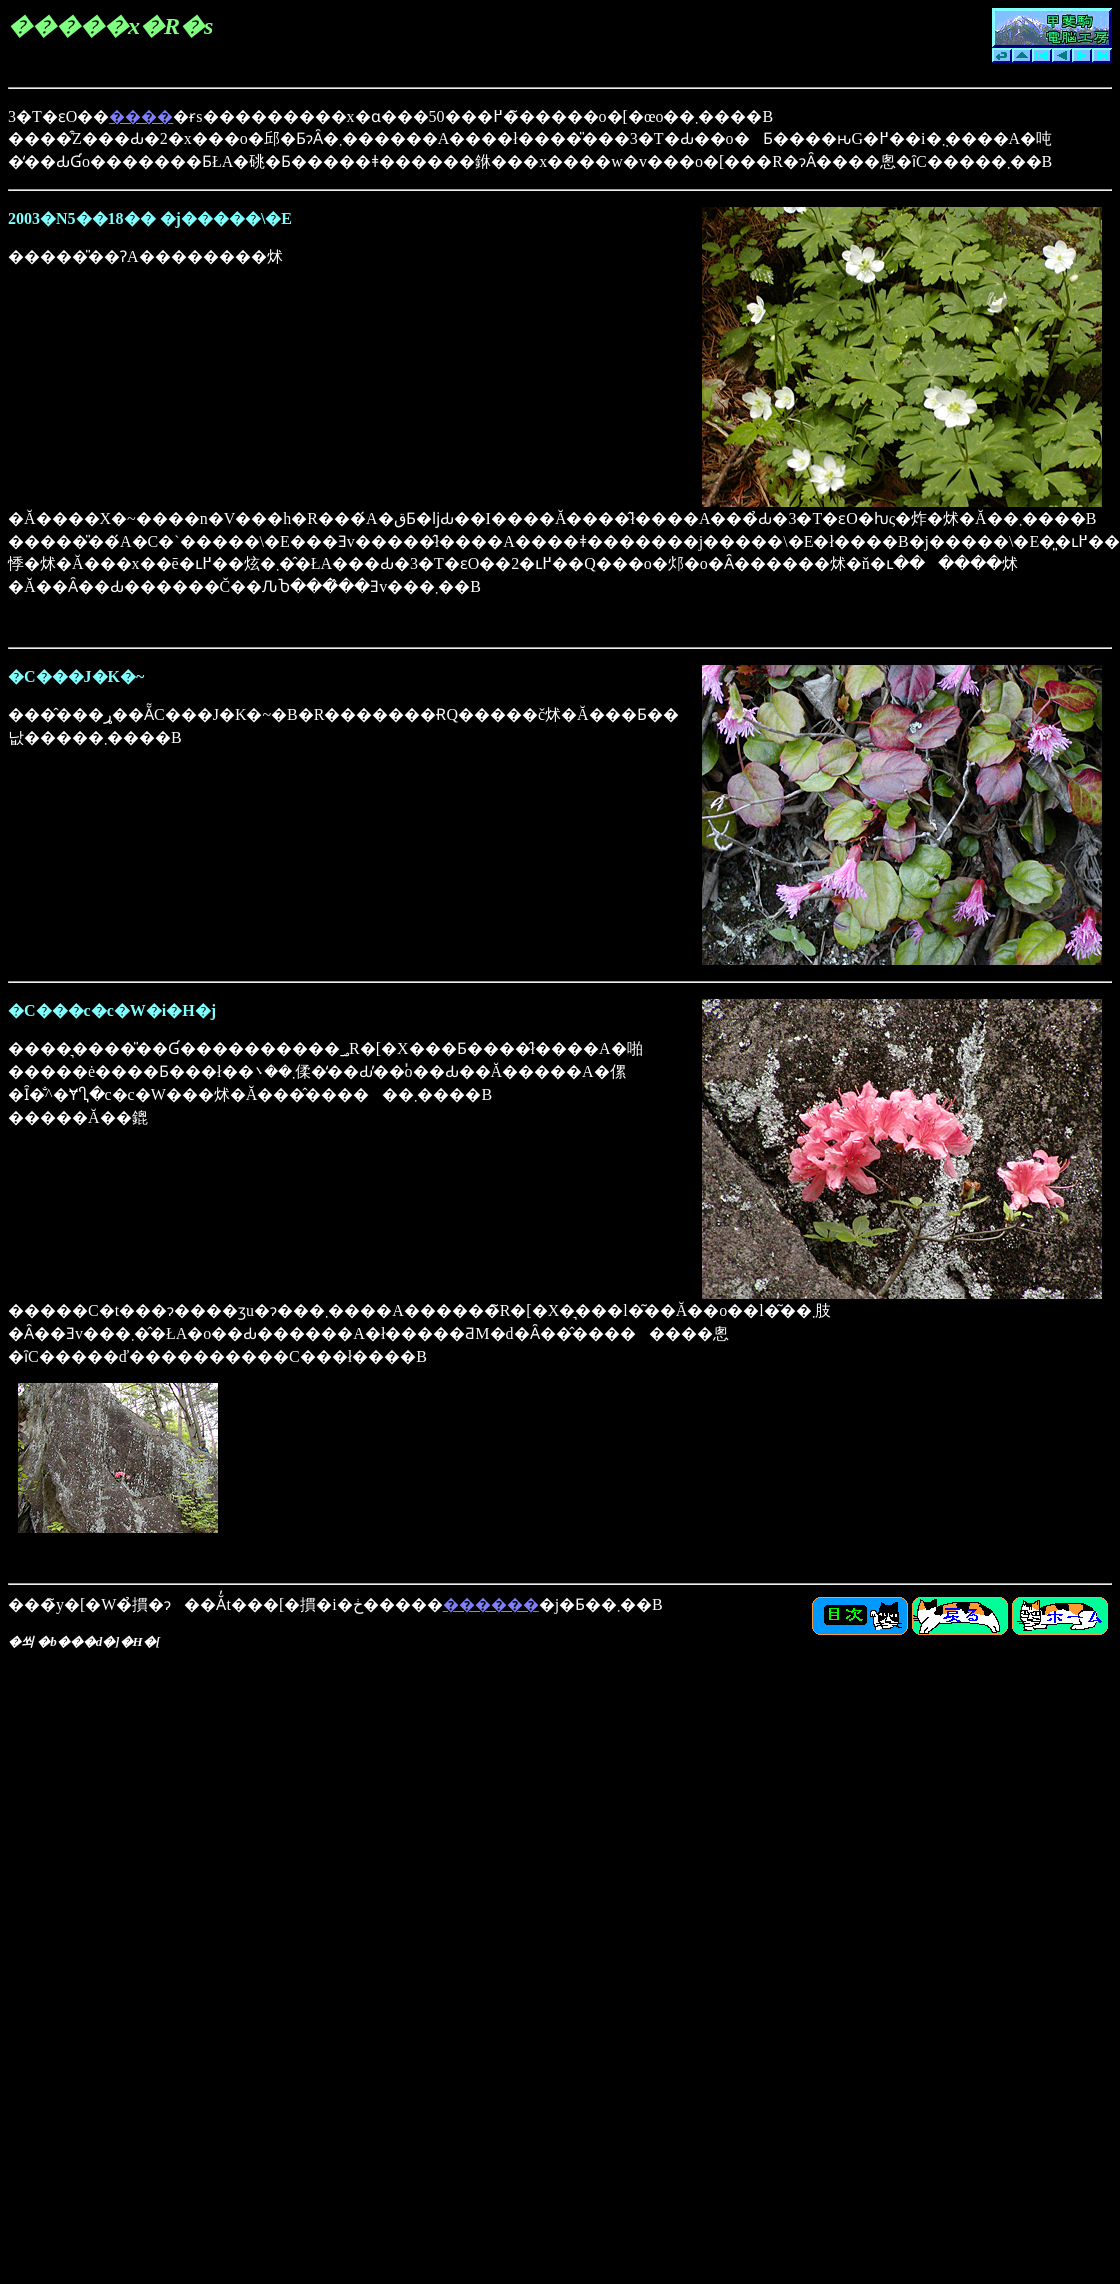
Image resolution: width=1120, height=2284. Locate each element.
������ (491, 1604)
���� (141, 116)
